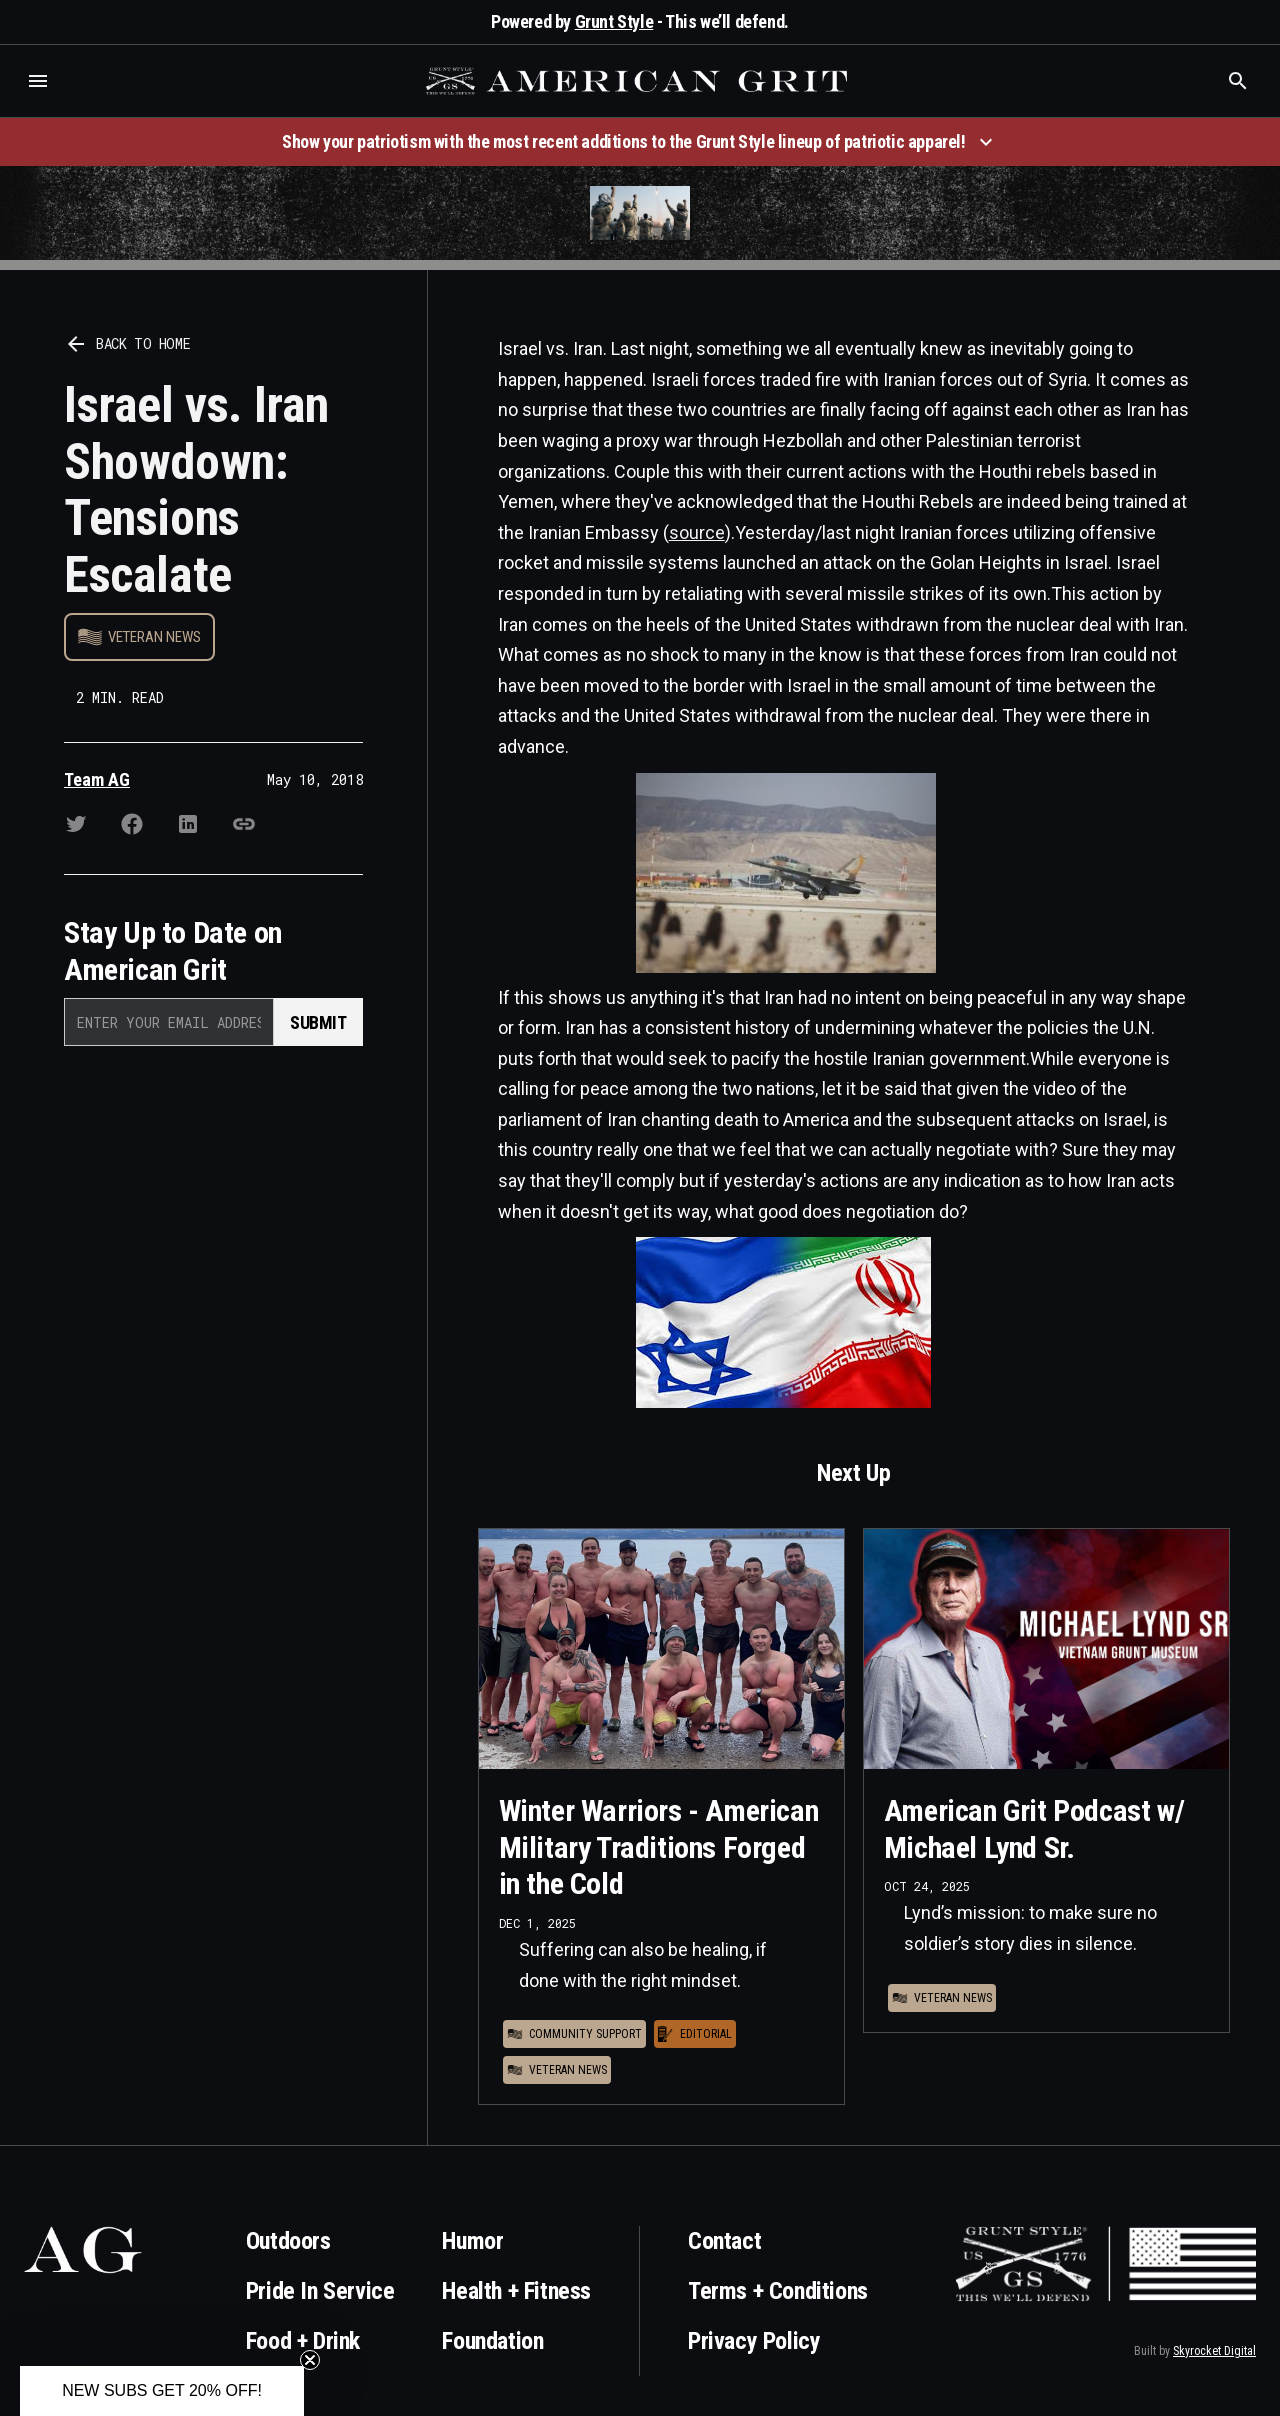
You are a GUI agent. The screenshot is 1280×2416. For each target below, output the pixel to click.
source (697, 532)
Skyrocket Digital (1214, 2351)
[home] (639, 81)
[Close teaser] (310, 2360)
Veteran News (154, 637)
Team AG (97, 779)
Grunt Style (614, 21)
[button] (38, 81)
